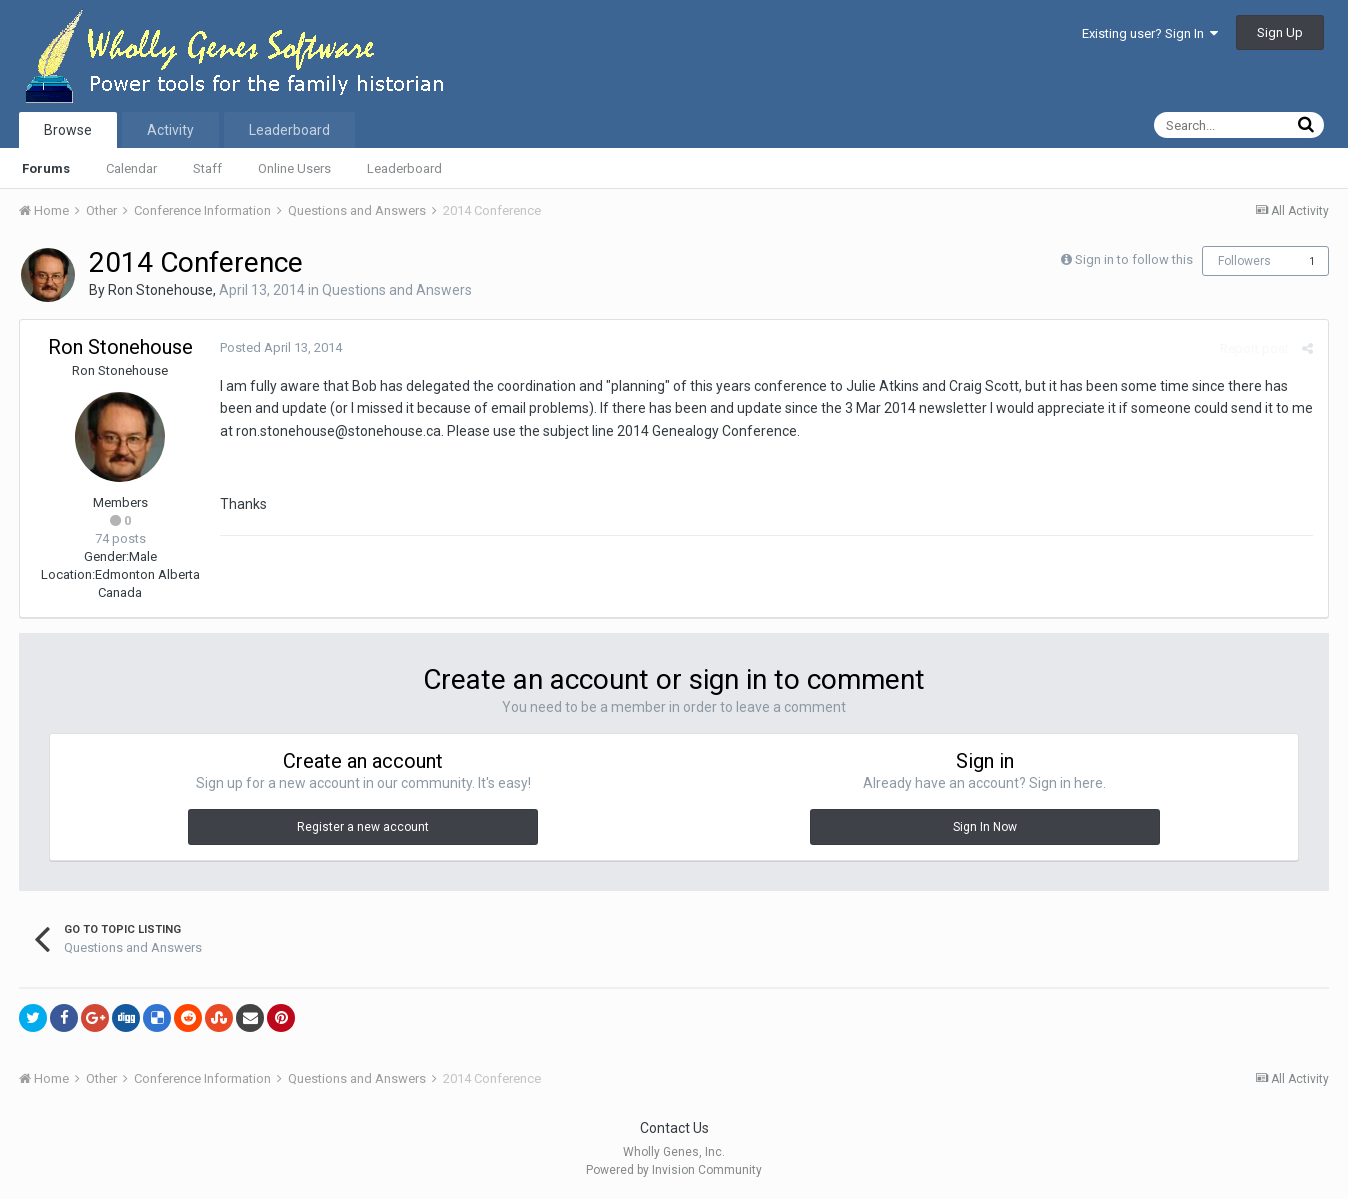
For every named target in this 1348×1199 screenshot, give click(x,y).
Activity (170, 130)
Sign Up (1280, 32)
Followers (1244, 261)
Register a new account (363, 827)
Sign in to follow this (1134, 259)
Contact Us (674, 1128)
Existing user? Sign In (1150, 33)
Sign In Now (985, 827)
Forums (46, 168)
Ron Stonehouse (160, 290)
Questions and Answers (397, 290)
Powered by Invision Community (674, 1170)
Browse (68, 130)
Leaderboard (404, 168)
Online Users (294, 168)
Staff (207, 168)
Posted (281, 347)
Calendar (131, 168)
